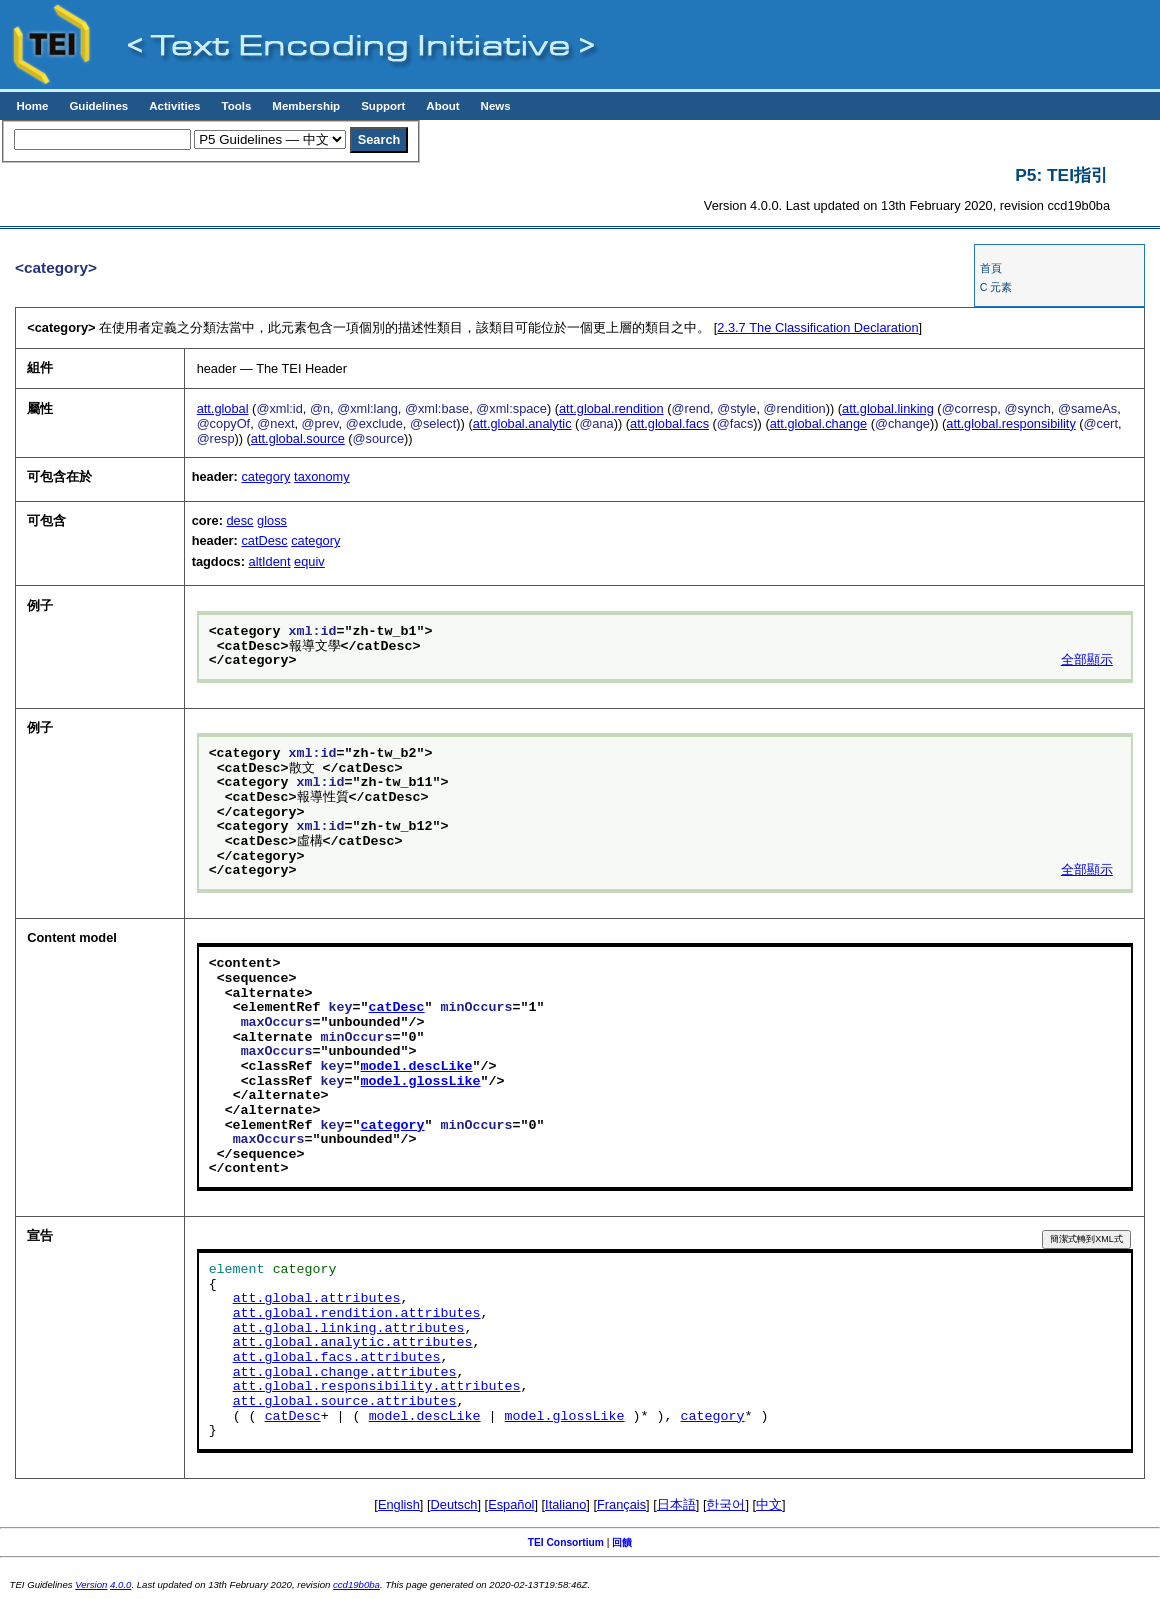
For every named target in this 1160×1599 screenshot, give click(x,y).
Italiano (565, 1504)
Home (32, 106)
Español (511, 1504)
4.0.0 (120, 1584)
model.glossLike (421, 1082)
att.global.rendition (611, 408)
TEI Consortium (566, 1542)
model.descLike (417, 1067)
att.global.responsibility (1010, 423)
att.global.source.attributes (345, 1402)
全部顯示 (1087, 661)
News (496, 106)
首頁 (991, 268)
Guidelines (98, 106)
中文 (769, 1504)
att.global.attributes (317, 1299)
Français (621, 1504)
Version (91, 1584)
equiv (309, 561)
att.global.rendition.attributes (357, 1314)
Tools (236, 106)
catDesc (264, 540)
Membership (306, 106)
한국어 (725, 1504)
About (442, 106)
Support (383, 106)
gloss (272, 520)
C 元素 (996, 287)
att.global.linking (888, 408)
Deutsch (454, 1504)
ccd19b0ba (356, 1584)
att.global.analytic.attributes (353, 1343)
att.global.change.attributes (345, 1373)
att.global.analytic (522, 423)
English (399, 1504)
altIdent (270, 561)
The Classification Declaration (817, 327)
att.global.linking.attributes (349, 1329)
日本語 (676, 1504)
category (265, 476)
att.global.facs (669, 423)
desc (239, 520)
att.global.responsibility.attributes (377, 1387)
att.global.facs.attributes (337, 1358)
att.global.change (818, 423)
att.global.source (298, 438)
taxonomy (321, 476)
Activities (174, 106)
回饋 (622, 1542)
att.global (223, 408)
